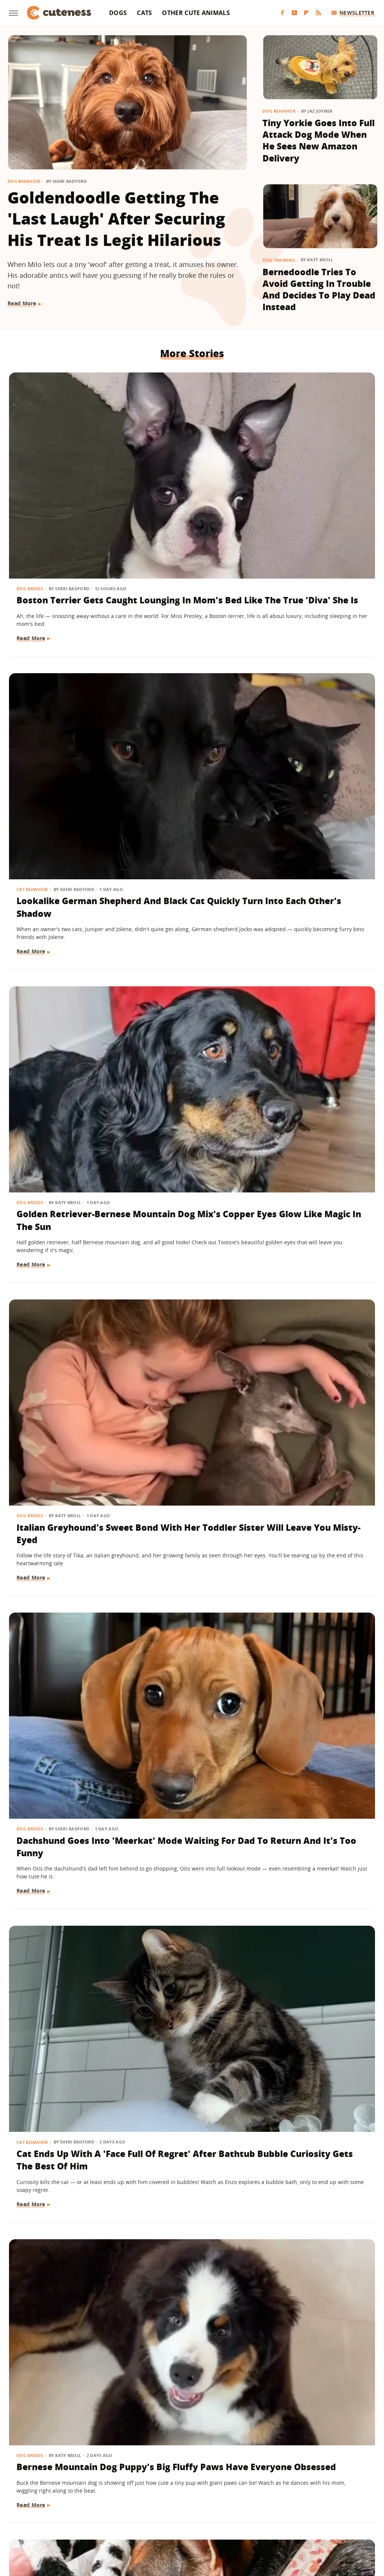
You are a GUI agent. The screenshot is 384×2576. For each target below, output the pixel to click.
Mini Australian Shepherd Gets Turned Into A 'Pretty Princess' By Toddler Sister (64, 2305)
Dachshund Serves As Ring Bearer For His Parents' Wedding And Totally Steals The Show (64, 2078)
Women (306, 2520)
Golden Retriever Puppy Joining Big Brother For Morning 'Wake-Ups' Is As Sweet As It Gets (62, 1852)
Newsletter (353, 12)
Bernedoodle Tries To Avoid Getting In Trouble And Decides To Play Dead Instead (318, 289)
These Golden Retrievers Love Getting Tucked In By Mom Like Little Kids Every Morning (189, 1399)
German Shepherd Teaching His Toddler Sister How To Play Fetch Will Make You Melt (189, 2078)
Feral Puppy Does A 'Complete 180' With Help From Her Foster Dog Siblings (316, 1393)
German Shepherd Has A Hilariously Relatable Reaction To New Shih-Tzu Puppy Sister (191, 934)
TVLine (92, 2520)
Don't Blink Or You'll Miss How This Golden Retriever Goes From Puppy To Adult (317, 2072)
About (146, 2477)
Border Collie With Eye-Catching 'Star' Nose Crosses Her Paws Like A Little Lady (310, 2305)
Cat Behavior (159, 445)
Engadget (38, 2520)
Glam (114, 2520)
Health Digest (170, 2520)
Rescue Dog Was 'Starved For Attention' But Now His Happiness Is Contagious (312, 1852)
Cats (144, 13)
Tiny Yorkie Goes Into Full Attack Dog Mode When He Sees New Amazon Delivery (318, 140)
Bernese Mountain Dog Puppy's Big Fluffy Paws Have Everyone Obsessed (60, 928)
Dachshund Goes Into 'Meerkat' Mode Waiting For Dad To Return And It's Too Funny (190, 708)
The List (280, 2520)
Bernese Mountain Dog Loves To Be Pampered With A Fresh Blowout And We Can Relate (310, 1626)
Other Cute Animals (196, 13)
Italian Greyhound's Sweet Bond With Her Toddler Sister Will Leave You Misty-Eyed (65, 702)
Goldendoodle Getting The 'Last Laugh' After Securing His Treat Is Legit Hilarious (116, 218)
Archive (178, 2477)
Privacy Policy (224, 2477)
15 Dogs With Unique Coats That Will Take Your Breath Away (314, 1148)
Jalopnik (67, 2520)
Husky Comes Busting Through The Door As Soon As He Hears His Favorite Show (316, 928)
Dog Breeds (30, 445)
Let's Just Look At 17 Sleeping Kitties (62, 1380)
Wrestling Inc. (340, 2520)
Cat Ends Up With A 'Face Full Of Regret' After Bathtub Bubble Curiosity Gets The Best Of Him (316, 708)
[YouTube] (294, 13)
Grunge (137, 2520)
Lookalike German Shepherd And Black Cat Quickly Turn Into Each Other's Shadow (190, 475)
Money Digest (211, 2520)
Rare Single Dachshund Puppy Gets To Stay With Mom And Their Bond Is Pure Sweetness (189, 1852)
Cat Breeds (155, 2268)
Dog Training (278, 260)
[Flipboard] (306, 13)
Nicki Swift (249, 2520)
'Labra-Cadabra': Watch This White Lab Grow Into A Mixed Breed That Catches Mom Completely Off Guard (191, 1166)
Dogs (118, 13)
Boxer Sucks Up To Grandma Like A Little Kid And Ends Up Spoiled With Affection (65, 1160)
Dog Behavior (24, 181)
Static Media (152, 2491)
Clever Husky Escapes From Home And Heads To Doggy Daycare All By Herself (64, 1626)
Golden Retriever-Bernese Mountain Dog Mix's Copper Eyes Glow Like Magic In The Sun (315, 481)
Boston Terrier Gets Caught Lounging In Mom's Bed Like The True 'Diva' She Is (61, 475)
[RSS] (318, 13)
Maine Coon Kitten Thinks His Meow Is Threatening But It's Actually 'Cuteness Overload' (187, 2305)
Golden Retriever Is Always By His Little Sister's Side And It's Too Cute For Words (188, 1619)
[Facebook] (282, 13)
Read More (22, 303)
